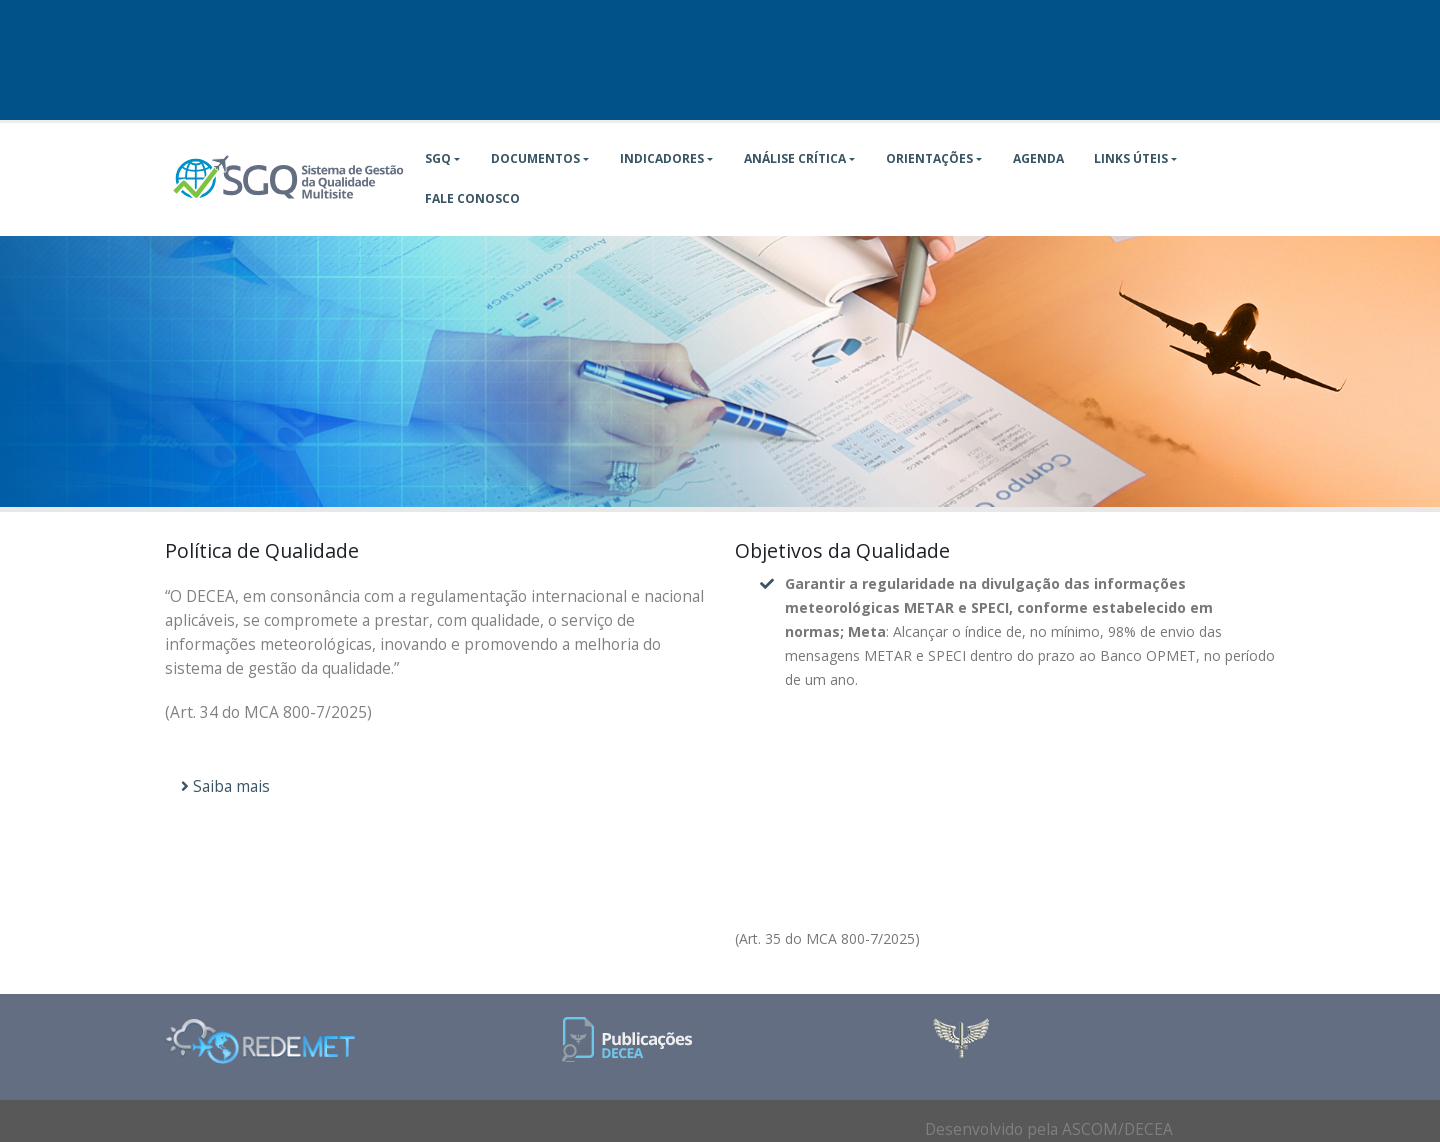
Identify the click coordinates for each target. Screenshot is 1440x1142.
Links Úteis (1131, 158)
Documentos (535, 158)
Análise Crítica (795, 158)
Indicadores (662, 158)
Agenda (1038, 158)
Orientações (929, 158)
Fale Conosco (472, 198)
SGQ (438, 158)
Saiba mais (225, 786)
